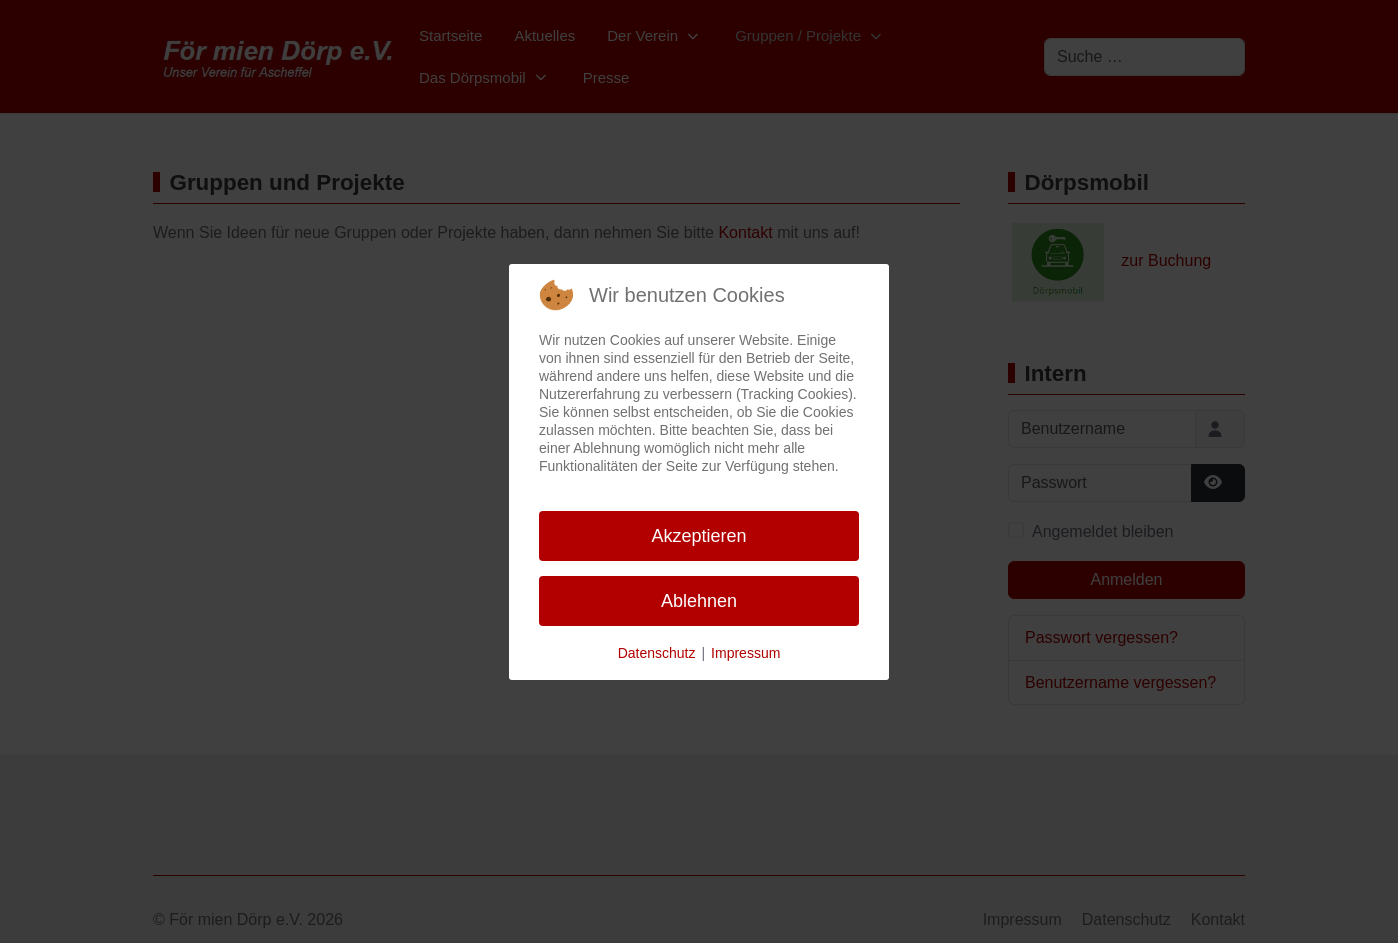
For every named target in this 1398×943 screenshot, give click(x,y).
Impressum (745, 653)
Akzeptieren (698, 536)
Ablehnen (699, 601)
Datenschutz (657, 653)
